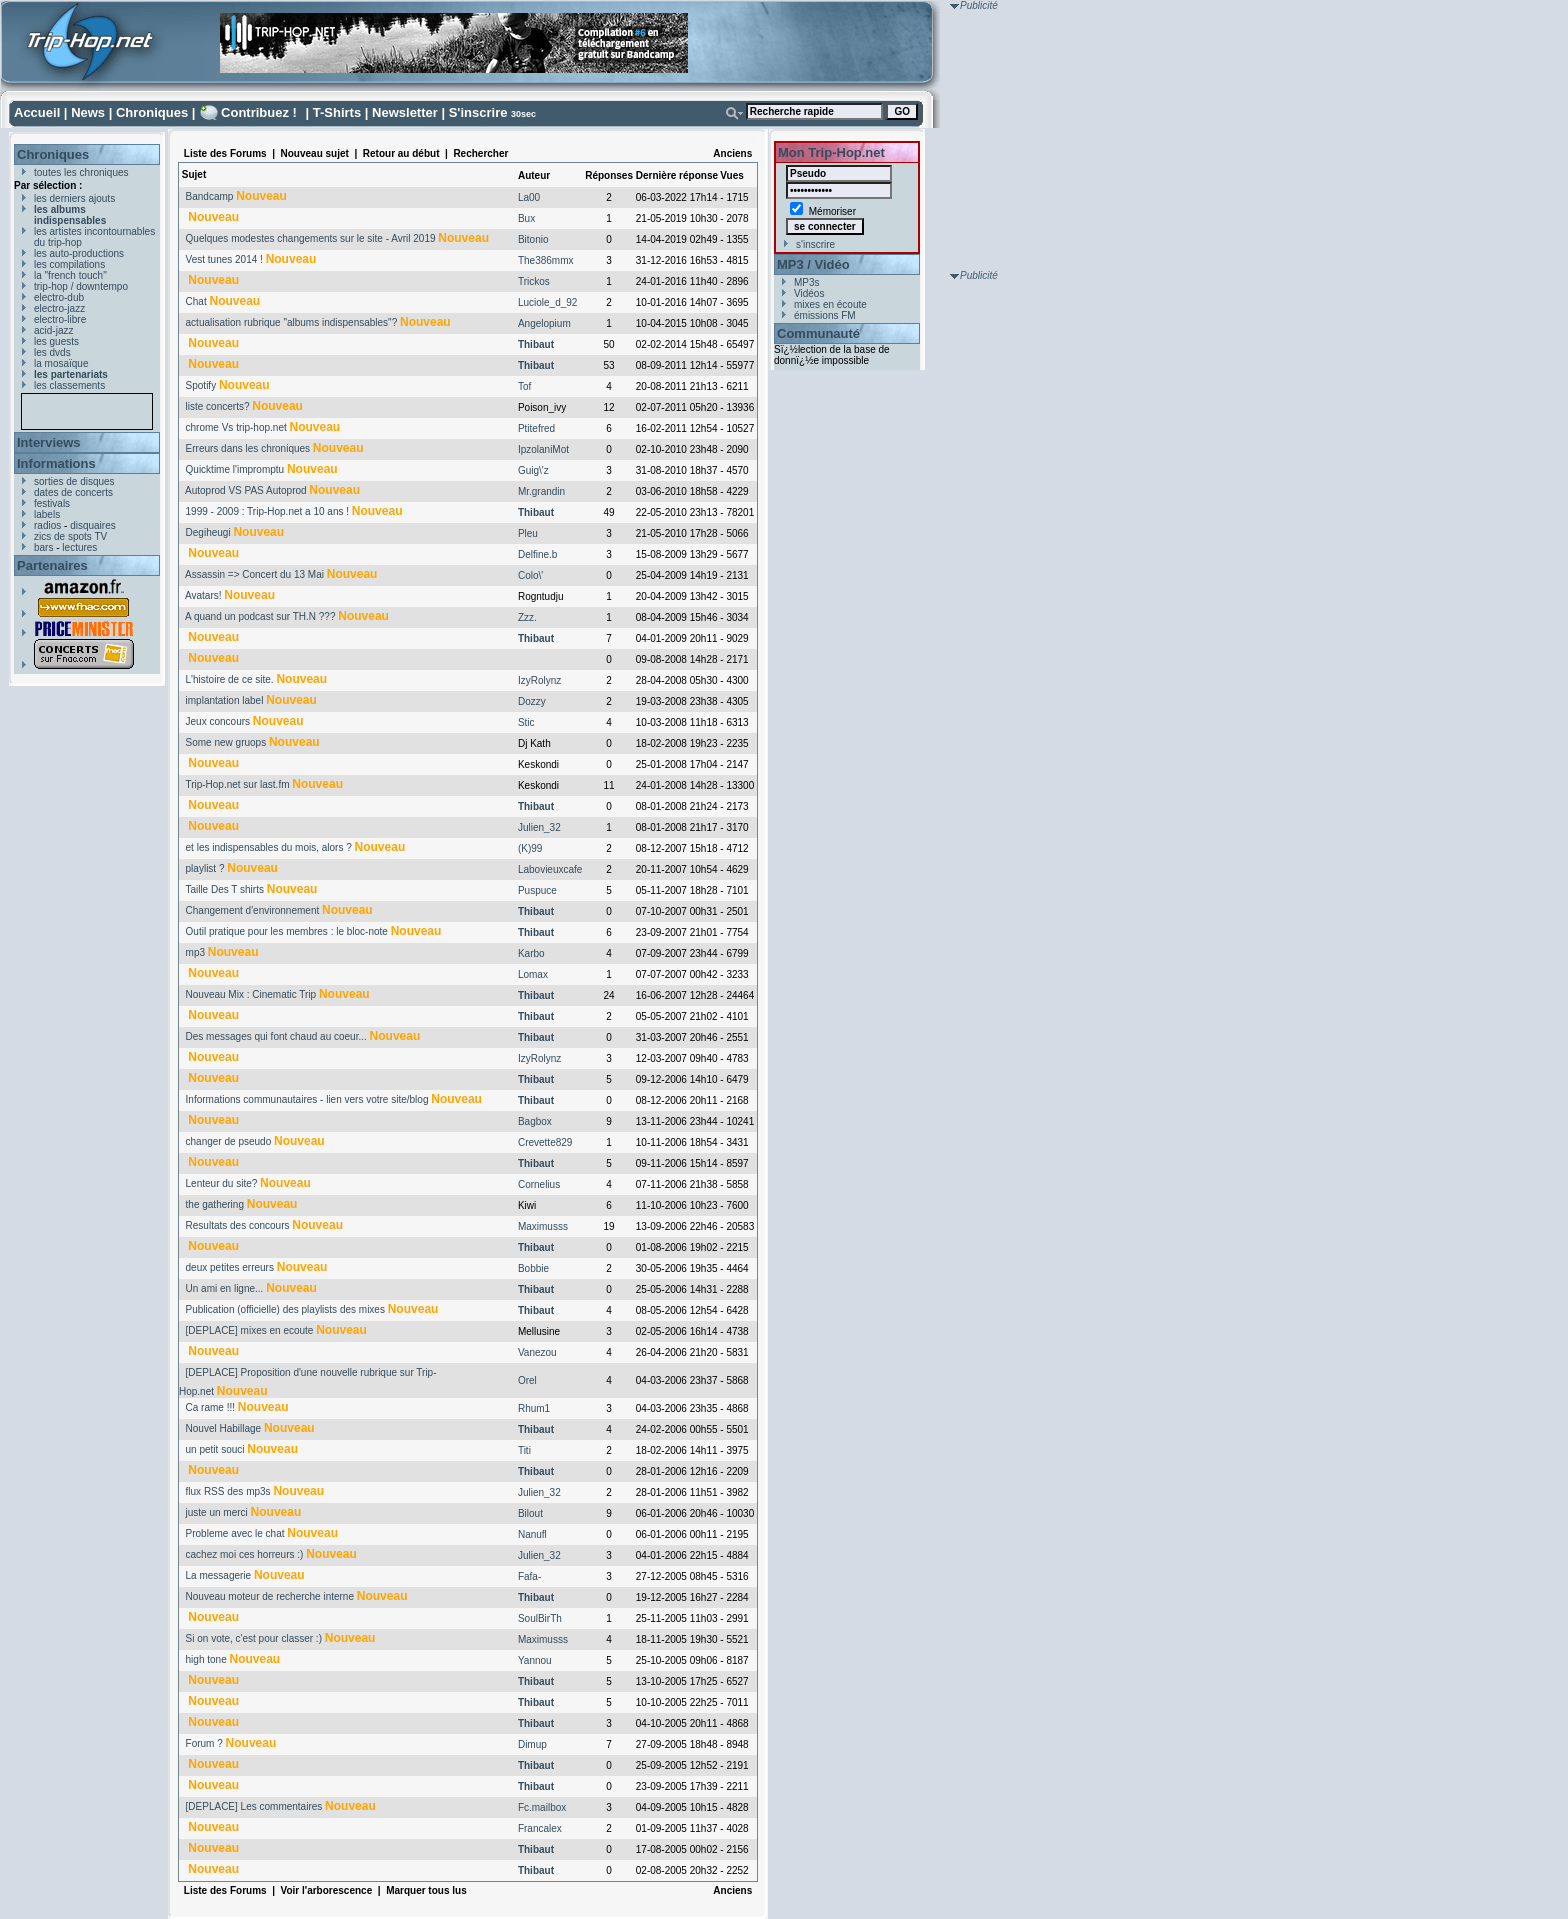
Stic (526, 722)
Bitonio (533, 239)
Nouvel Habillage (224, 1428)
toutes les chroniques (81, 172)
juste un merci (217, 1512)
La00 (529, 197)
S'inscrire (478, 112)
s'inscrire (815, 244)
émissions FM (825, 315)
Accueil (37, 112)
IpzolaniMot (543, 449)
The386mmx (546, 260)
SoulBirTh (540, 1618)
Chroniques (152, 112)
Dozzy (532, 701)
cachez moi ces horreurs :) (245, 1554)
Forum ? (204, 1743)
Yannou (535, 1660)
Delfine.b (537, 554)
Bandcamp (210, 196)
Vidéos (809, 293)
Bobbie (533, 1268)
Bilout (530, 1513)
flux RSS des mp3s (228, 1491)
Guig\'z (533, 470)
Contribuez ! (259, 112)
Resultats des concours (238, 1225)
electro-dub (59, 297)
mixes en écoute (830, 304)
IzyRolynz (539, 680)
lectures (79, 547)
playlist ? (205, 868)
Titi (524, 1450)
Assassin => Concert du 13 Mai (254, 574)
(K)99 (530, 848)
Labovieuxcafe (550, 869)
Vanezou (537, 1352)
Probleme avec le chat (235, 1533)
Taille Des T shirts (224, 889)
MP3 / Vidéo (813, 264)
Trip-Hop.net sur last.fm (237, 784)
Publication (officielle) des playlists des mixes (285, 1309)
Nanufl (532, 1534)
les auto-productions (79, 253)
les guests (56, 341)
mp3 (195, 952)
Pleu (528, 533)
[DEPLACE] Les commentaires (254, 1806)
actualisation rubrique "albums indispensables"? (292, 322)
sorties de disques (74, 481)
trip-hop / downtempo (81, 286)
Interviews (49, 442)
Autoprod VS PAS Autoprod (246, 490)
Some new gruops (226, 742)
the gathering (215, 1204)
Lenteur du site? (222, 1183)
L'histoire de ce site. (230, 679)
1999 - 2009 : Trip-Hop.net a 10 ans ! (267, 511)
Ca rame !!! (210, 1407)
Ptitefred (536, 428)
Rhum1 (534, 1408)
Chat (196, 301)
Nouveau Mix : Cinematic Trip (251, 994)
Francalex (540, 1828)
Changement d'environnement (253, 910)
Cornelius (539, 1184)
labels (47, 514)
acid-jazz (53, 330)
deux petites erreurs (230, 1267)
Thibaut (536, 344)
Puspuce (537, 890)
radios (47, 525)
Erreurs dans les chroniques (248, 448)
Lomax (533, 974)
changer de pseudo (229, 1141)
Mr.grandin (541, 491)
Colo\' (530, 575)
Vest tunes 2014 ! (224, 259)
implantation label (225, 700)
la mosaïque (61, 363)
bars (43, 547)
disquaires (93, 525)
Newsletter (405, 112)
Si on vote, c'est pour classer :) (254, 1638)
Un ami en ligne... (225, 1288)
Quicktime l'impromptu (235, 469)
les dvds (52, 352)
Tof (524, 386)
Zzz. (527, 617)
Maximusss (543, 1226)
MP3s (807, 282)
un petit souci (215, 1449)
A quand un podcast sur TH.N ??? (260, 616)
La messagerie (219, 1575)
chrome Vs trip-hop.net (236, 427)
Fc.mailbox (542, 1807)
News (88, 112)
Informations (56, 463)
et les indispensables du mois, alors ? (269, 847)
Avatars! (203, 595)
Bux (526, 218)
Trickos (534, 281)
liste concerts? (218, 406)
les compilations (69, 264)
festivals (52, 503)
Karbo (531, 953)
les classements (69, 385)
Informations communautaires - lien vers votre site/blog (307, 1099)
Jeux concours (218, 721)
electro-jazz (59, 308)
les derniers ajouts (74, 198)
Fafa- (529, 1576)
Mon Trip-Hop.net (831, 152)
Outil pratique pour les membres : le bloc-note (287, 931)
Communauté (818, 333)
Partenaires (52, 565)
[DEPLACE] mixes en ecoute (250, 1330)
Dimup (532, 1744)
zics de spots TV (70, 536)
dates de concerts (73, 492)
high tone (206, 1659)
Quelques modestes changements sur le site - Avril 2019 (311, 238)
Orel (527, 1380)
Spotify (201, 385)
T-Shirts (337, 112)
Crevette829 (545, 1142)
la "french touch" (70, 275)
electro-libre (60, 319)
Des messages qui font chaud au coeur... (276, 1036)
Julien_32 (539, 827)
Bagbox (535, 1121)
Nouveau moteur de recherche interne (270, 1596)
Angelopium (544, 323)
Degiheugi (208, 532)
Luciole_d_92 (548, 302)
